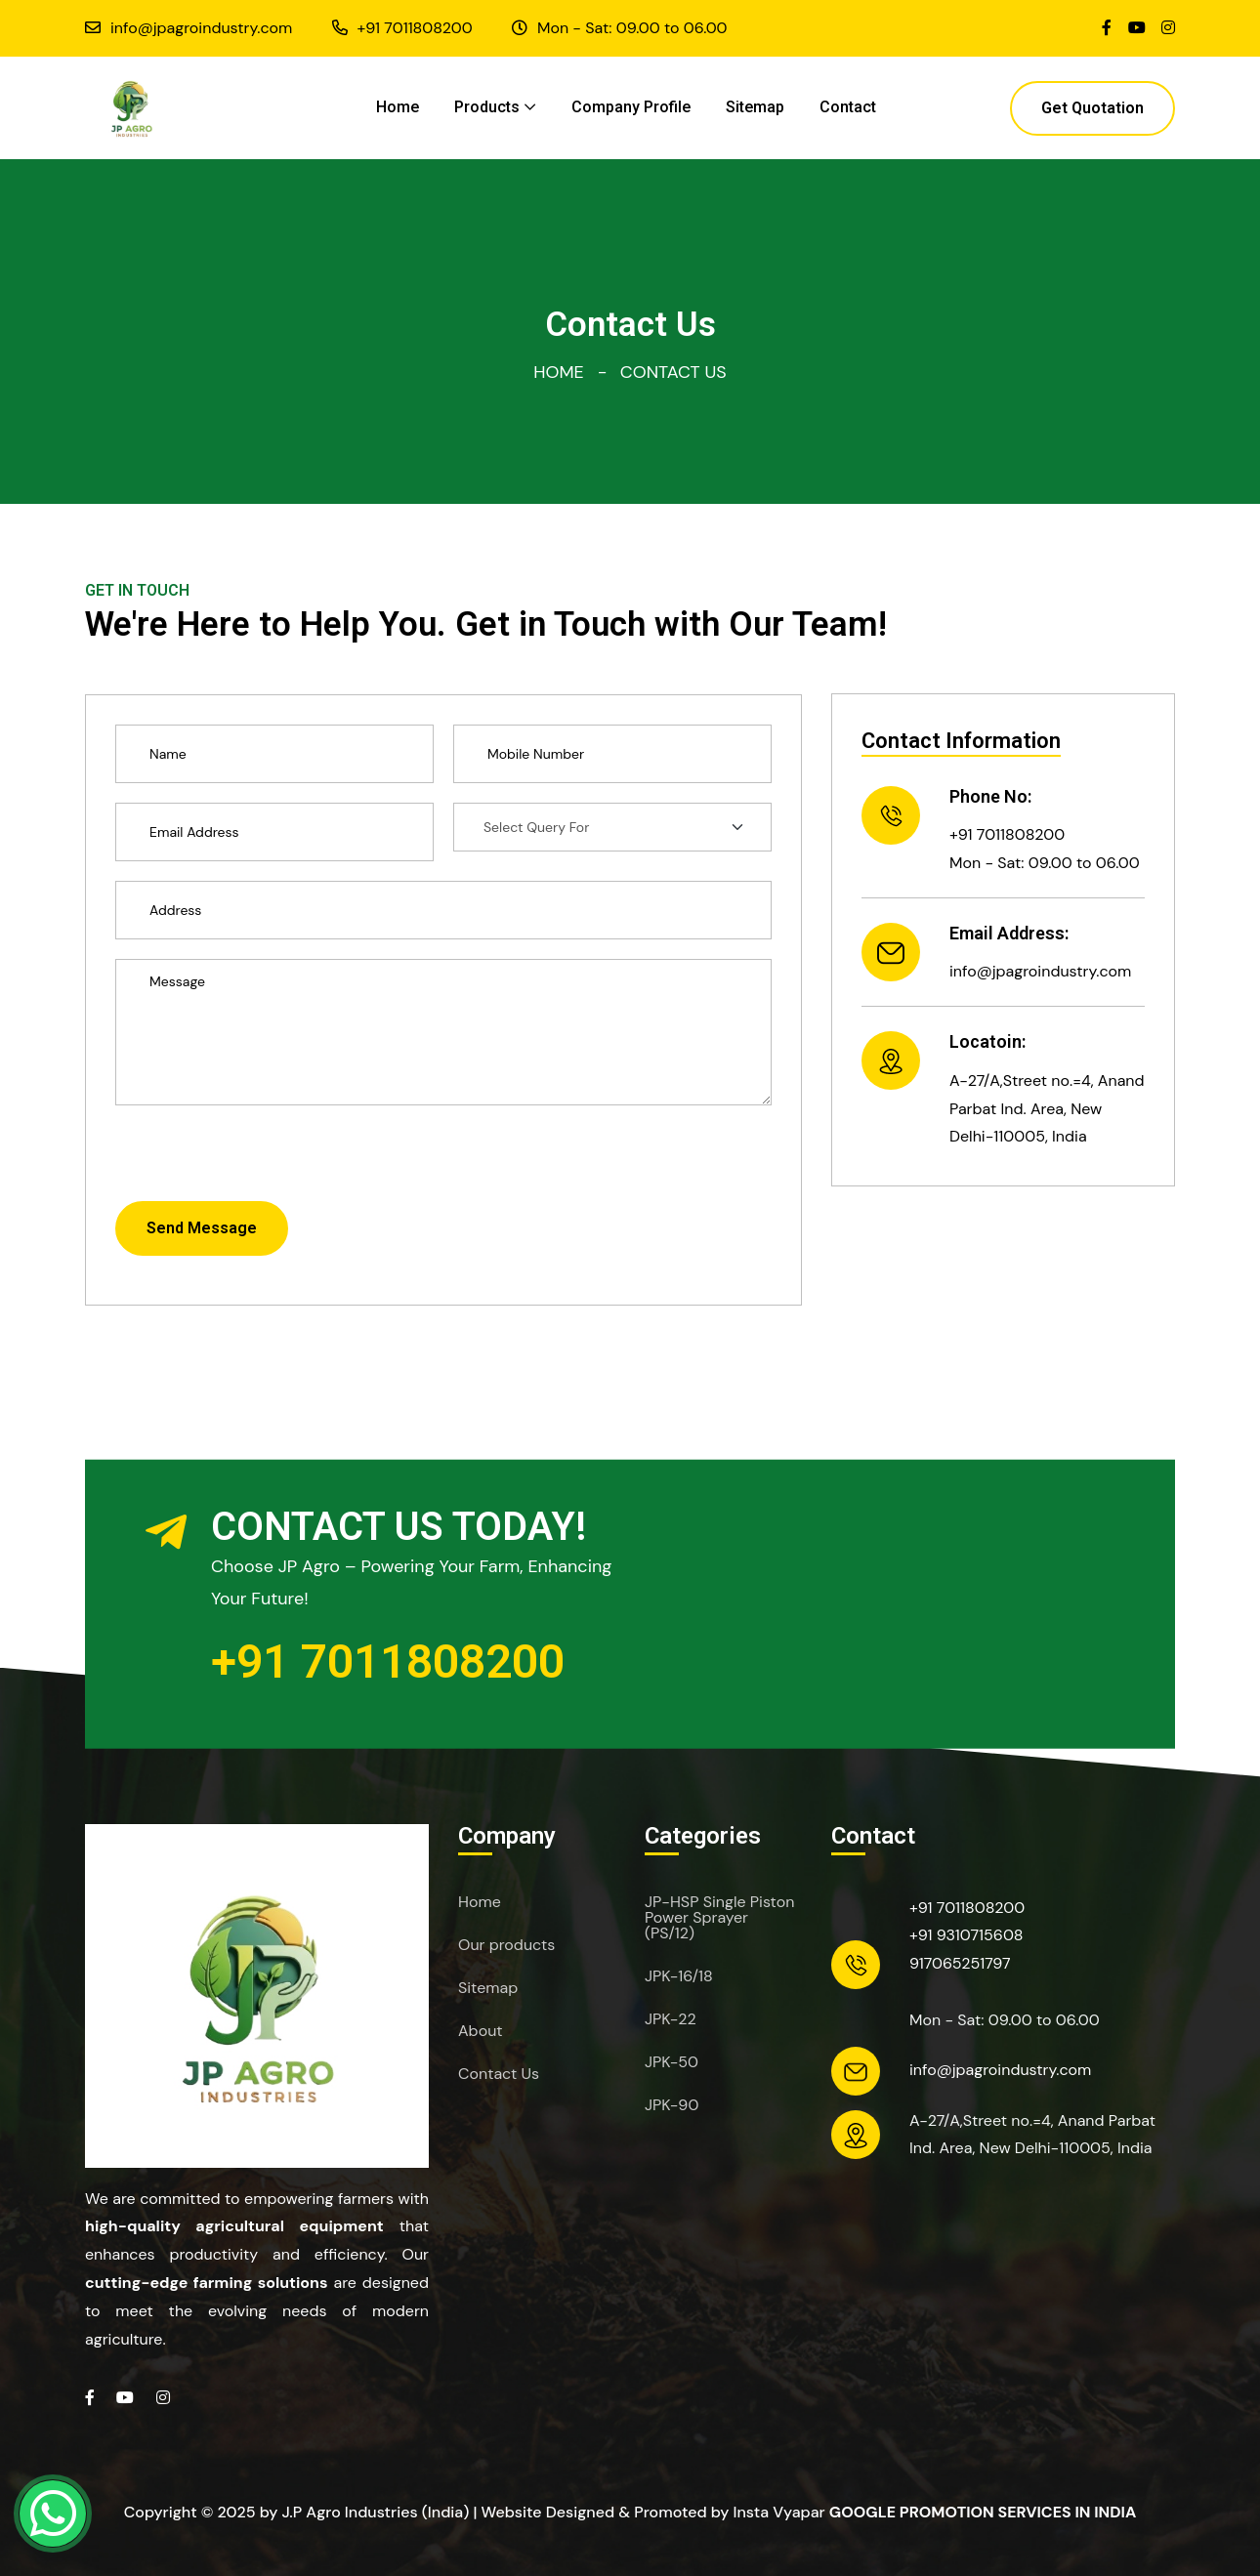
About (480, 2031)
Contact (847, 107)
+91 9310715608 (966, 1935)
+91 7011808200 (415, 28)
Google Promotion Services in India (982, 2512)
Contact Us (498, 2074)
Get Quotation (1092, 108)
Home (397, 107)
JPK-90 (671, 2105)
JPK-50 (671, 2062)
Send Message (202, 1228)
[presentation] (263, 1163)
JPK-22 (670, 2019)
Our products (506, 1945)
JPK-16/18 (679, 1976)
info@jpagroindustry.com (201, 28)
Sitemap (755, 107)
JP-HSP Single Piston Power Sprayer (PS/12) (719, 1917)
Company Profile (631, 107)
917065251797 (960, 1963)
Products (487, 107)
